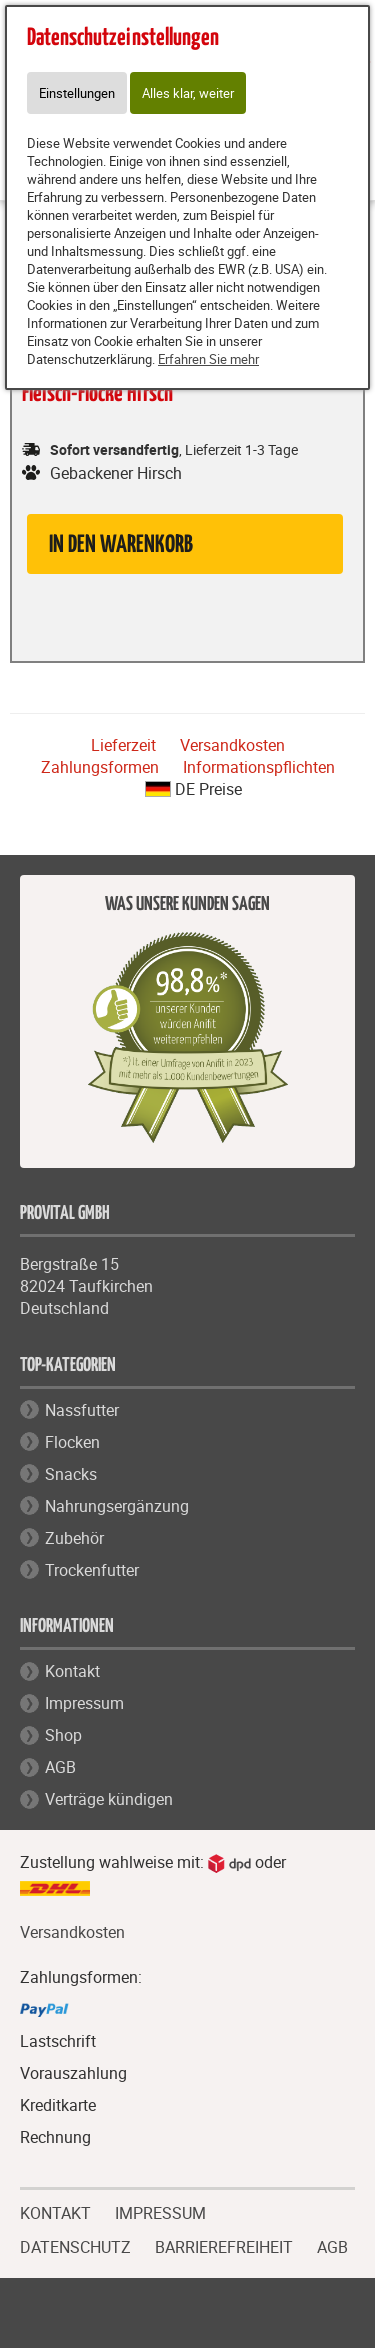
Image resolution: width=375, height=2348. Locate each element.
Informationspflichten (259, 767)
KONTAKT (55, 2211)
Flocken (72, 1442)
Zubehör (74, 1538)
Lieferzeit (123, 745)
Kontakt (72, 1671)
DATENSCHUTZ (75, 2245)
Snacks (71, 1474)
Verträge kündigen (109, 1799)
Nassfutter (82, 1410)
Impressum (84, 1703)
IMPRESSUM (160, 2211)
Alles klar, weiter (188, 93)
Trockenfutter (92, 1570)
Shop (63, 1735)
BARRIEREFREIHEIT (224, 2245)
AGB (60, 1767)
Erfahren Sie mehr (208, 359)
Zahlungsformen (100, 767)
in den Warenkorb (121, 545)
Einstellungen (77, 93)
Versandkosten (232, 745)
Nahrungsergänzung (117, 1506)
